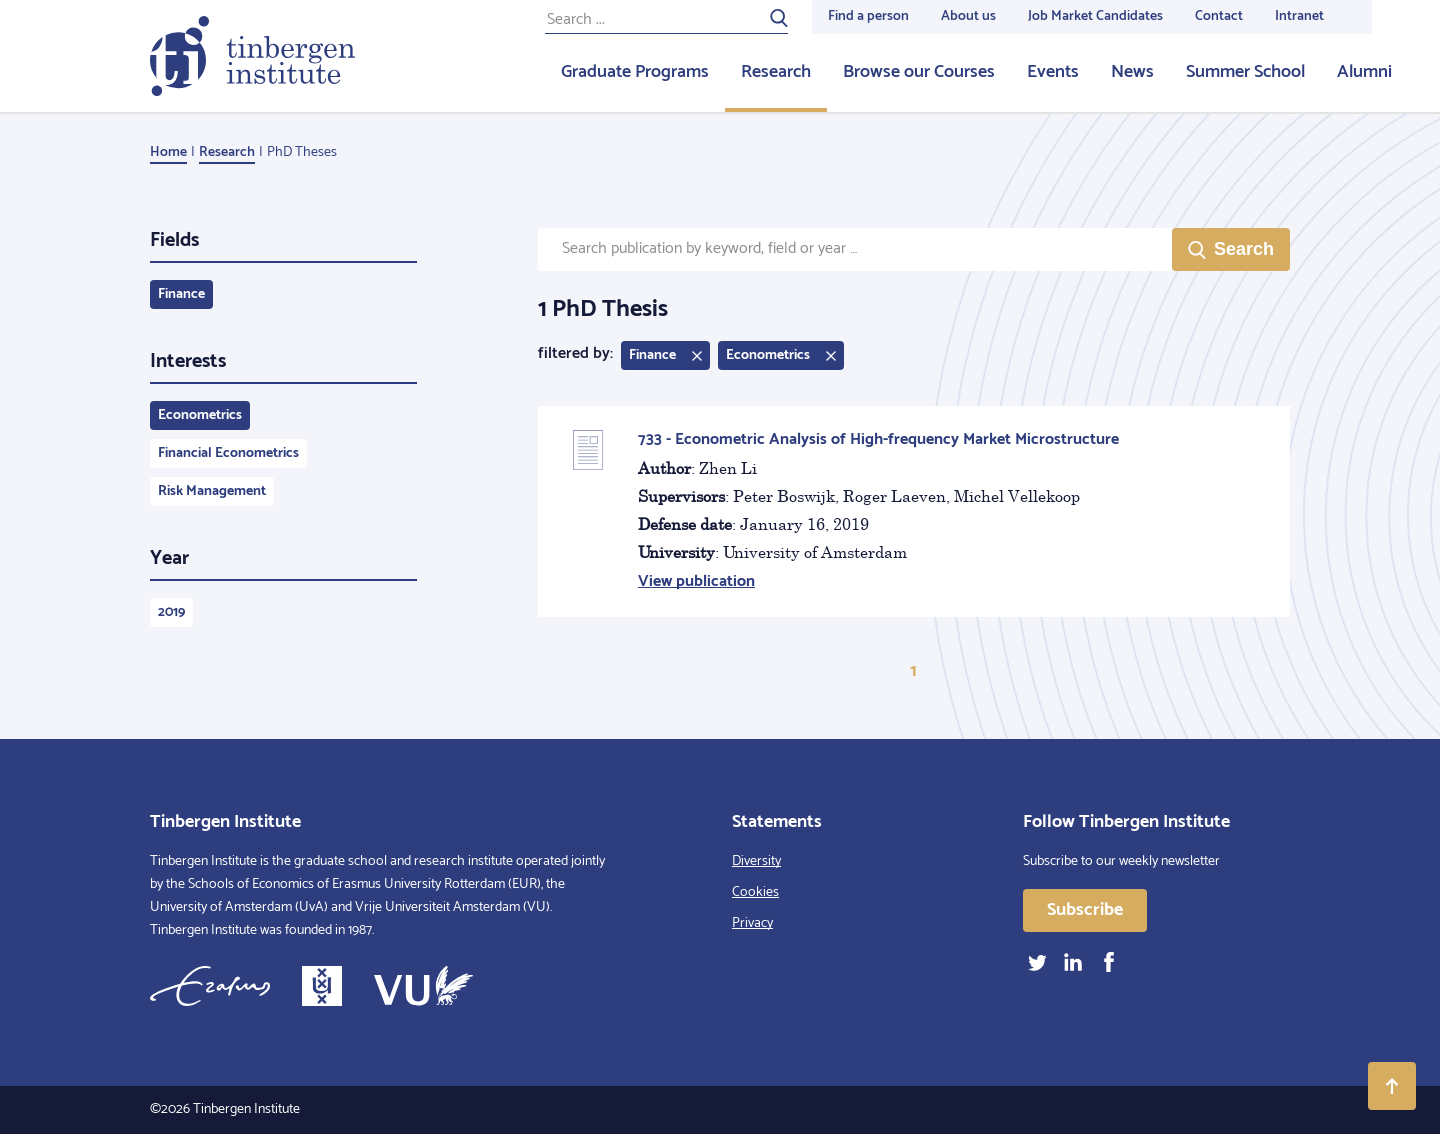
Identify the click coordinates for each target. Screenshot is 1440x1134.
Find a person (868, 16)
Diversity (756, 861)
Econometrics (200, 415)
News (1132, 72)
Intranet (1299, 16)
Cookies (755, 892)
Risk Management (212, 491)
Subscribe (1085, 910)
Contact (1219, 16)
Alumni (1364, 72)
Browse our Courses (919, 72)
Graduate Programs (635, 72)
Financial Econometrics (228, 453)
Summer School (1245, 72)
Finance (181, 294)
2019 (171, 612)
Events (1053, 72)
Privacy (752, 923)
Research (776, 72)
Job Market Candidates (1095, 16)
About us (968, 16)
